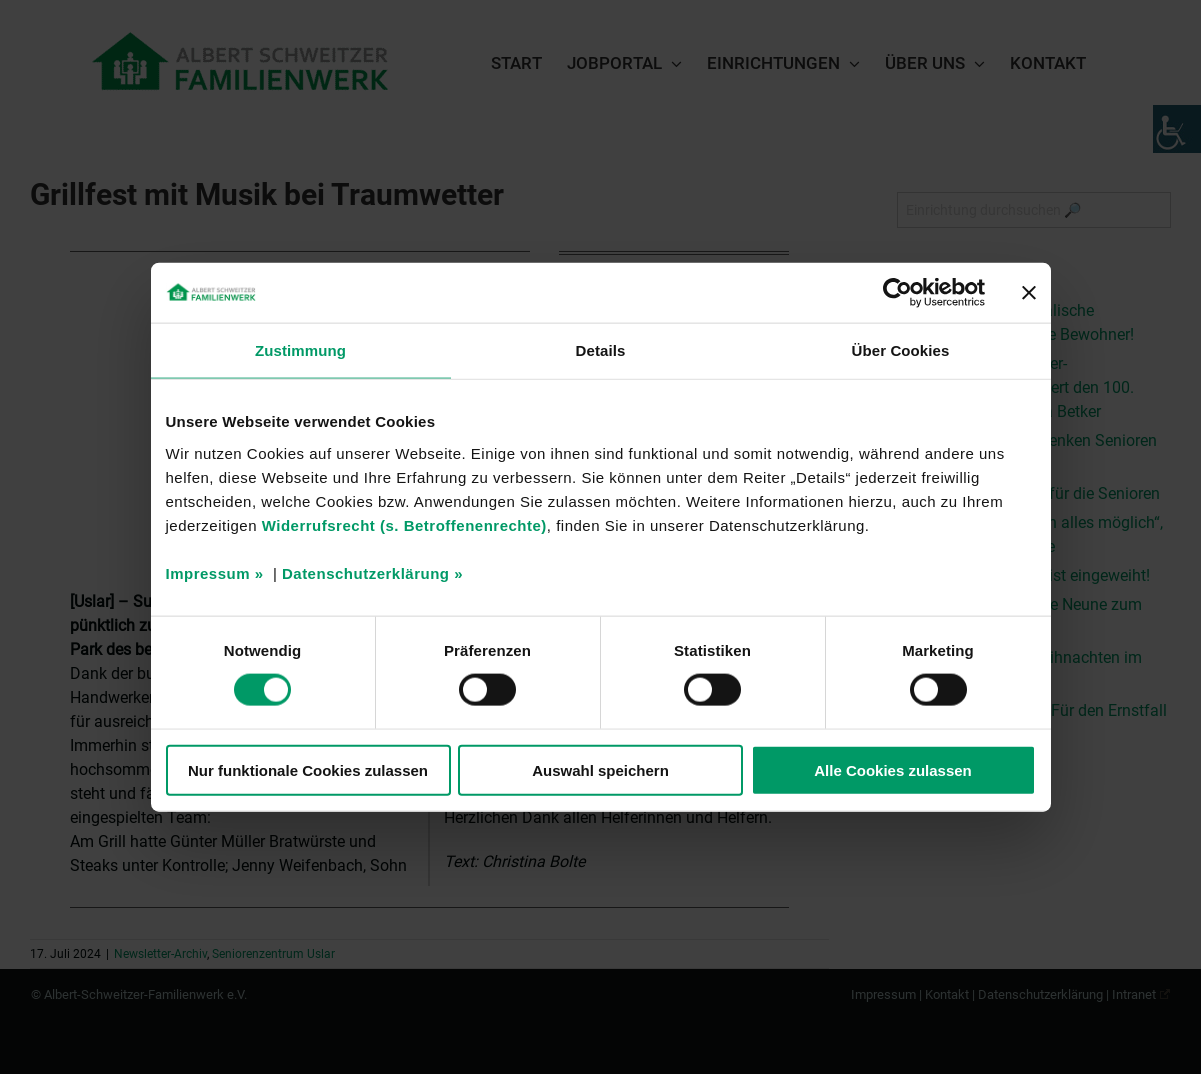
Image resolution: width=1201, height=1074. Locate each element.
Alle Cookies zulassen (893, 769)
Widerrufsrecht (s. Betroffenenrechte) (404, 524)
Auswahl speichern (600, 769)
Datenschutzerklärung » (372, 572)
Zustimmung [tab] (300, 350)
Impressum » (215, 572)
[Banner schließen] (1029, 293)
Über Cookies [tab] (901, 350)
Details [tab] (601, 350)
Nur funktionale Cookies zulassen (308, 769)
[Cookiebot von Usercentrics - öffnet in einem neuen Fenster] (897, 293)
